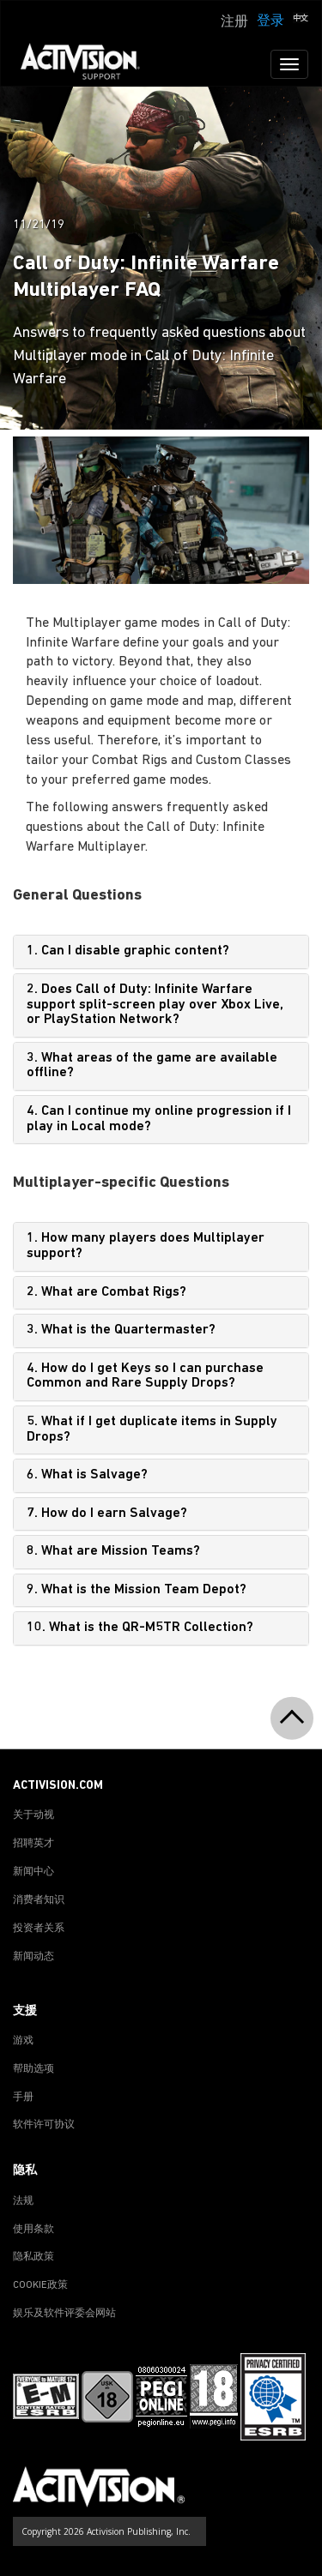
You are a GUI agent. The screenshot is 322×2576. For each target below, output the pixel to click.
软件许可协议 (44, 2125)
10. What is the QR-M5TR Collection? (140, 1627)
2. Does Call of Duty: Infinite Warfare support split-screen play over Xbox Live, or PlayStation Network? (155, 1004)
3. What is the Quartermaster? (121, 1330)
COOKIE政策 (40, 2285)
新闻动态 (33, 1957)
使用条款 (33, 2229)
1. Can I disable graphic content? (128, 951)
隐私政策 (33, 2257)
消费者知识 (38, 1900)
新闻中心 (33, 1872)
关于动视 (33, 1815)
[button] (300, 20)
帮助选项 (33, 2069)
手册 (23, 2097)
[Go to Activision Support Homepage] (89, 64)
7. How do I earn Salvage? (107, 1513)
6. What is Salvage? (87, 1475)
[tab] (161, 952)
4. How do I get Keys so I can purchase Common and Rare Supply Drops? (145, 1376)
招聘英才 (33, 1844)
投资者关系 (38, 1928)
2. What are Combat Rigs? (106, 1292)
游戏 (23, 2041)
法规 (23, 2201)
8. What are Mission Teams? (113, 1551)
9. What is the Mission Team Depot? (136, 1590)
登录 (270, 21)
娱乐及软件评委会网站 (64, 2313)
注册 (234, 22)
